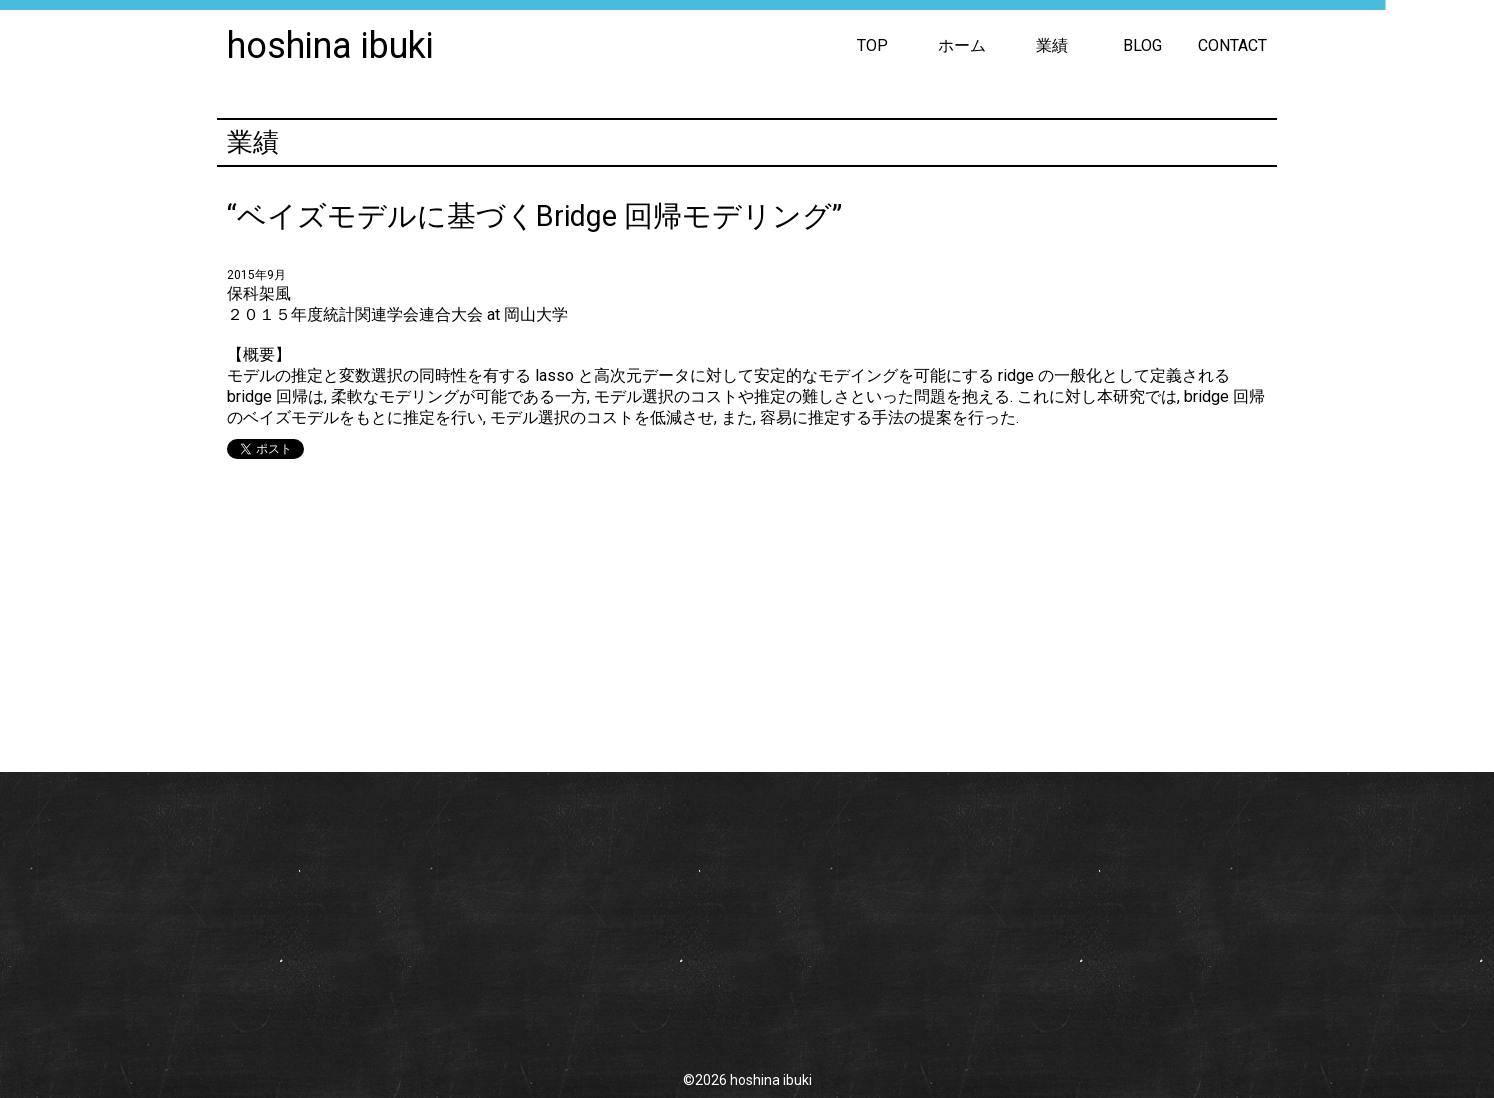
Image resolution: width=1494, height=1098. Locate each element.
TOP (872, 45)
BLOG (1142, 45)
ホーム (962, 45)
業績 (1052, 45)
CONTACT (1232, 45)
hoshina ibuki (330, 46)
